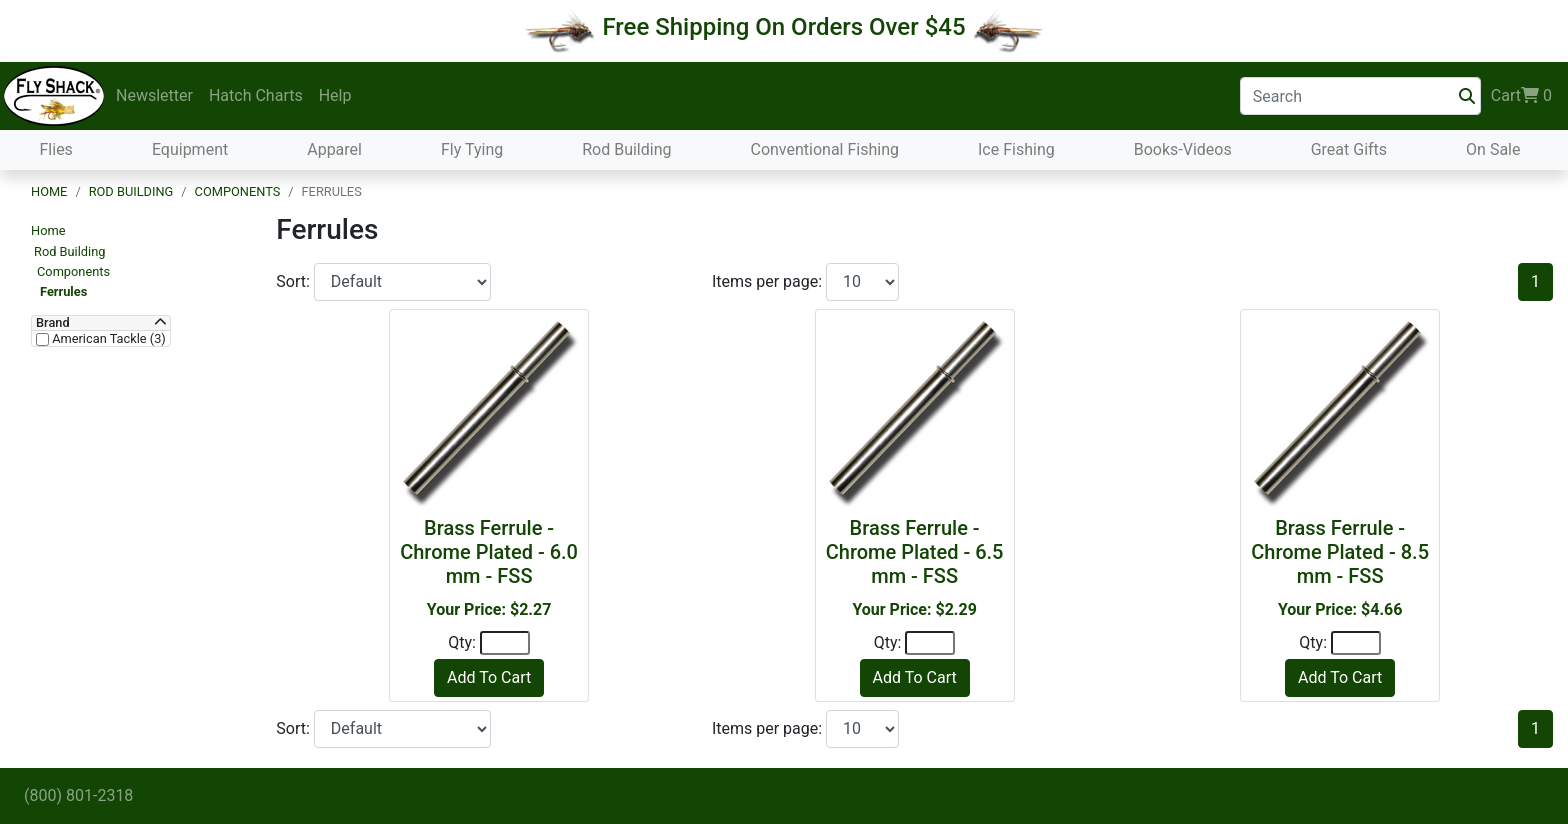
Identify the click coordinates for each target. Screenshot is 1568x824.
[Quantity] (505, 643)
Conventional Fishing (824, 149)
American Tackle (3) (107, 339)
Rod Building (626, 149)
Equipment (190, 149)
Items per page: (769, 281)
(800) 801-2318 (78, 795)
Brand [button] (53, 323)
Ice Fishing (1016, 149)
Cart (1521, 96)
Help (335, 95)
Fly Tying (472, 149)
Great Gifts (1349, 149)
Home (49, 191)
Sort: (295, 281)
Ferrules (63, 291)
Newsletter (154, 95)
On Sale (1493, 149)
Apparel (334, 149)
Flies (56, 149)
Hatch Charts (256, 95)
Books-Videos (1183, 149)
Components (238, 191)
